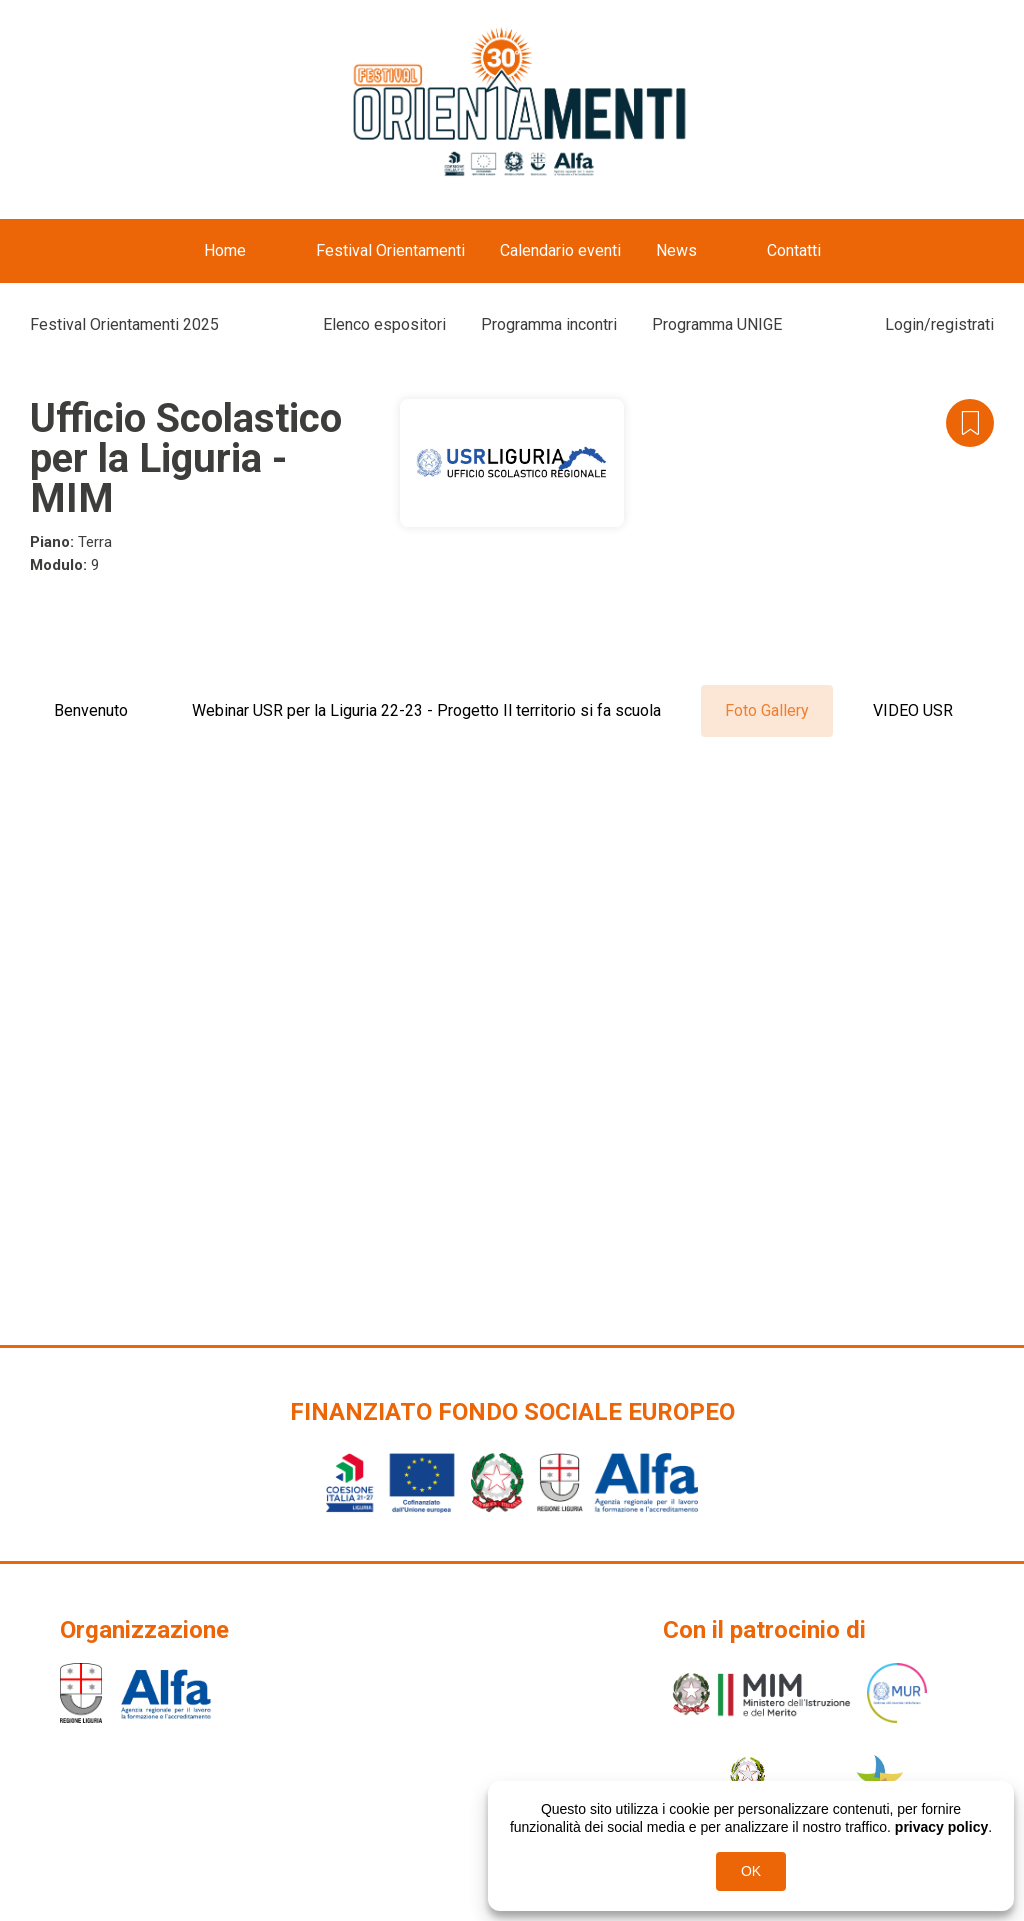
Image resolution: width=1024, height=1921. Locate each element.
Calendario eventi (560, 250)
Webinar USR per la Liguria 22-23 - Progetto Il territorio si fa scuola (426, 710)
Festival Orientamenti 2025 (124, 324)
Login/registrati (939, 324)
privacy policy (941, 1827)
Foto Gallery (767, 710)
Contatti (794, 250)
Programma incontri (549, 324)
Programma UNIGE (717, 324)
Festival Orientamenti (390, 250)
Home (225, 250)
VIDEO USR (913, 710)
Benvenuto (91, 710)
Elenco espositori (384, 324)
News (676, 250)
